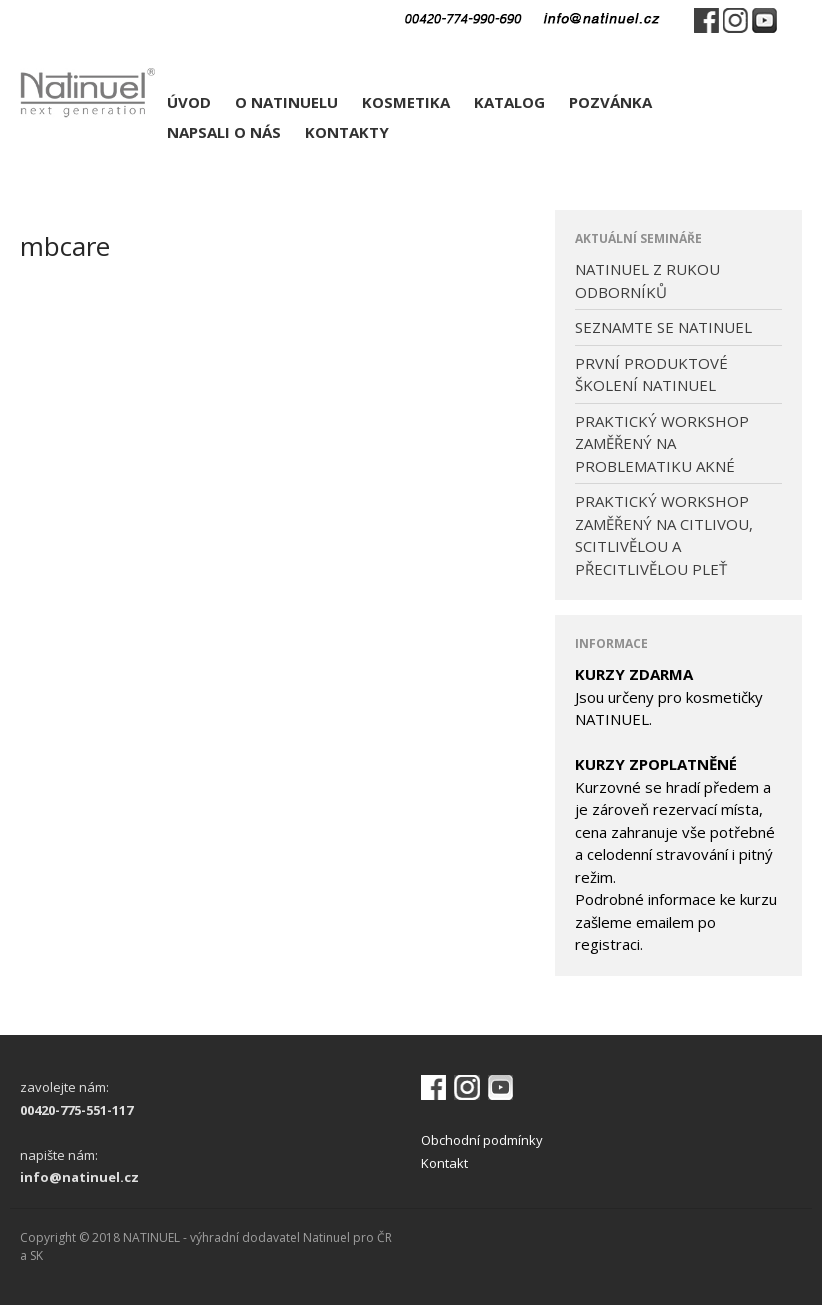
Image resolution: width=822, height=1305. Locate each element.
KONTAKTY (347, 132)
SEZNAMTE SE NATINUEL (663, 327)
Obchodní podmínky (482, 1140)
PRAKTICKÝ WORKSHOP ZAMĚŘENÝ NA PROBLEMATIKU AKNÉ (662, 443)
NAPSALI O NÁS (224, 132)
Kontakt (444, 1163)
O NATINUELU (286, 102)
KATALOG (509, 102)
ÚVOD (189, 102)
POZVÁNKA (610, 102)
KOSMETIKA (406, 102)
